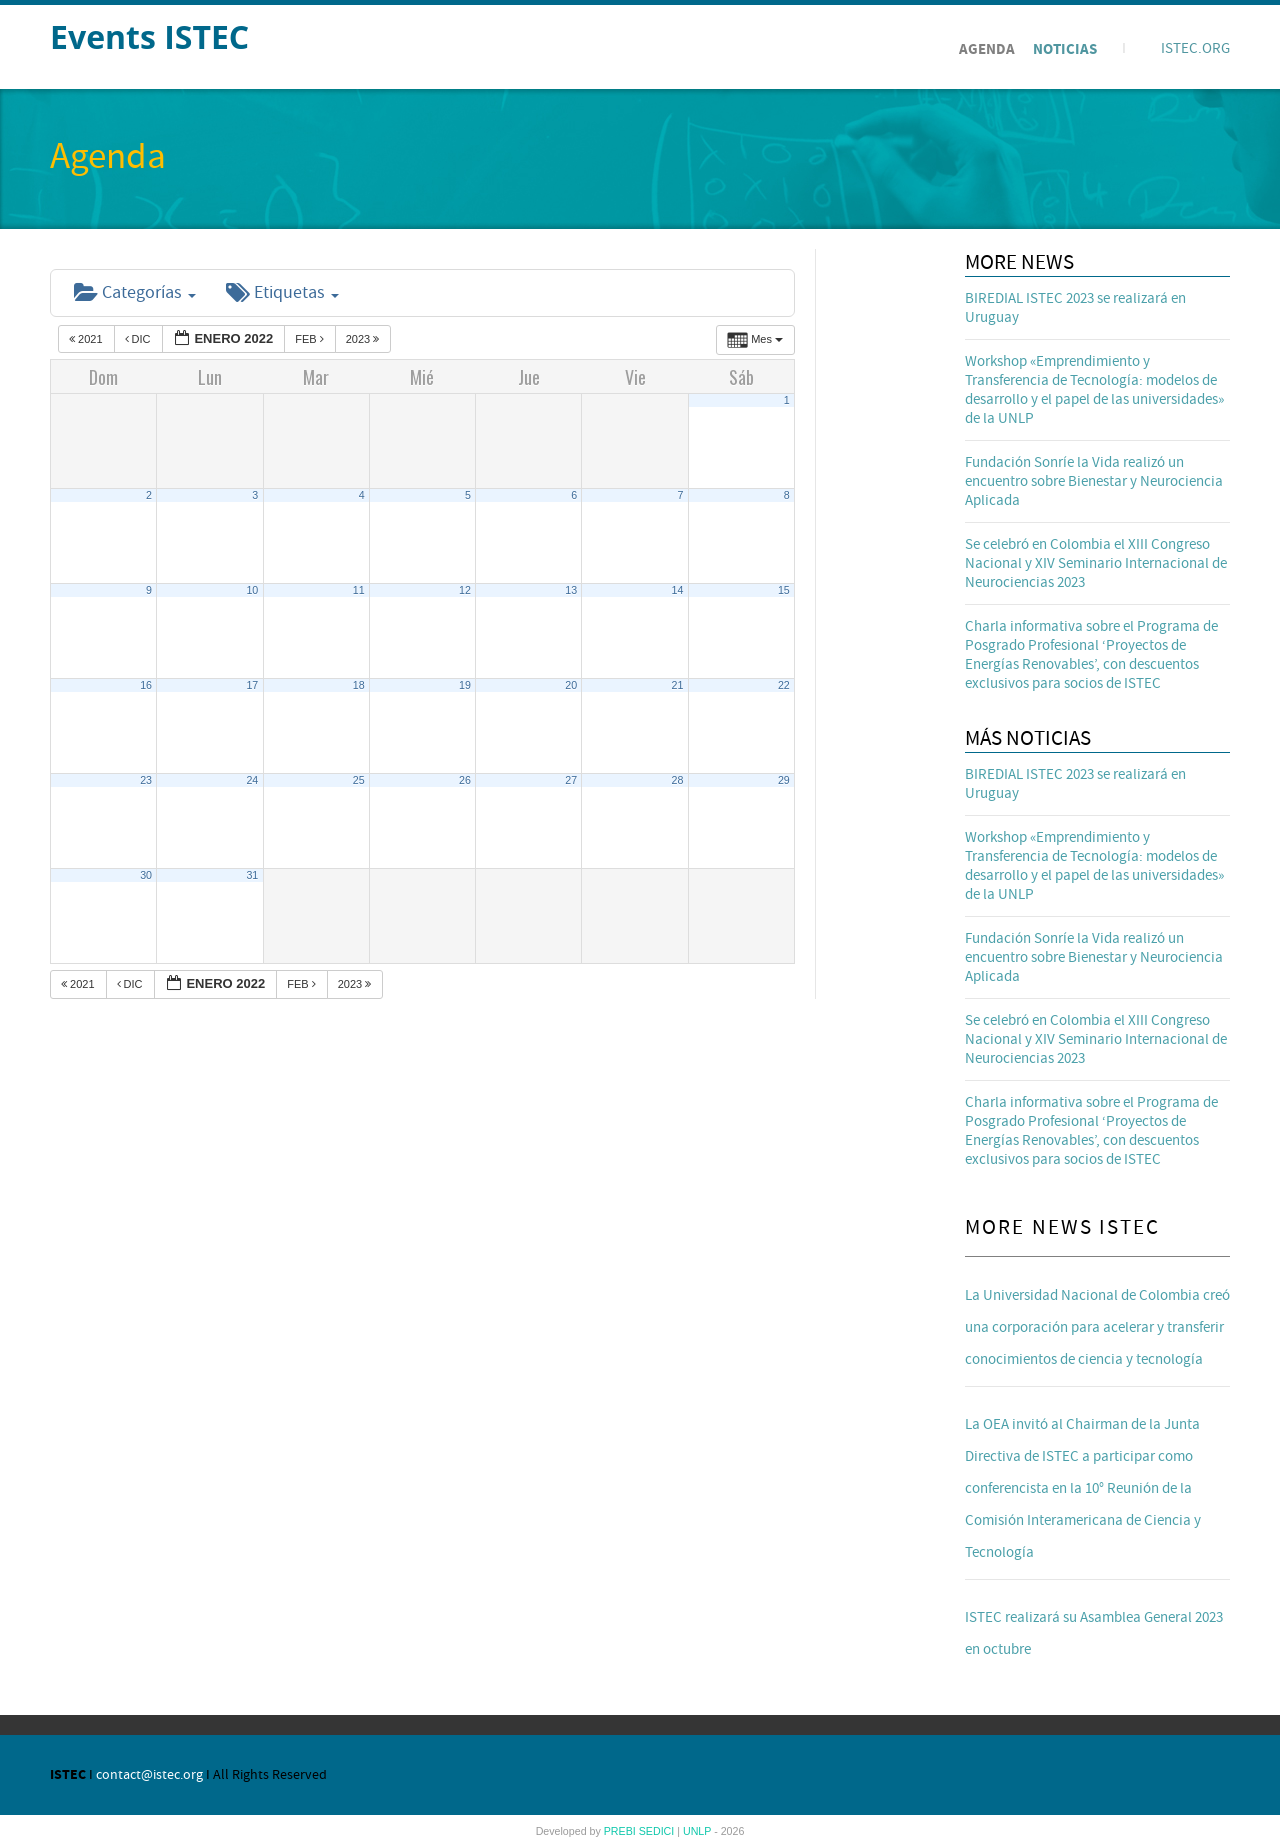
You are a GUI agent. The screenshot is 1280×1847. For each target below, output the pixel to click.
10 (252, 590)
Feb (311, 339)
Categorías (135, 292)
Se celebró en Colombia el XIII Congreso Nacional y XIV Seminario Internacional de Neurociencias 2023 (1096, 563)
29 (784, 780)
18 (359, 685)
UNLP (698, 1831)
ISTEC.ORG (1195, 48)
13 (571, 590)
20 (571, 685)
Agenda (987, 49)
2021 (87, 339)
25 (359, 780)
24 (252, 780)
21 (678, 685)
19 (465, 685)
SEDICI (658, 1831)
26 (465, 780)
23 (146, 780)
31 (252, 875)
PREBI (621, 1831)
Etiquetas (282, 292)
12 (465, 590)
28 (678, 780)
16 (146, 685)
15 (784, 590)
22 (784, 685)
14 (678, 590)
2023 (364, 339)
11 (359, 590)
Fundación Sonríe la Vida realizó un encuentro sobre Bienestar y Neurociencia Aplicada (1094, 481)
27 (571, 780)
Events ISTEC (149, 36)
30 (146, 875)
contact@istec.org (149, 1775)
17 (252, 685)
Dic (139, 339)
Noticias (1065, 49)
